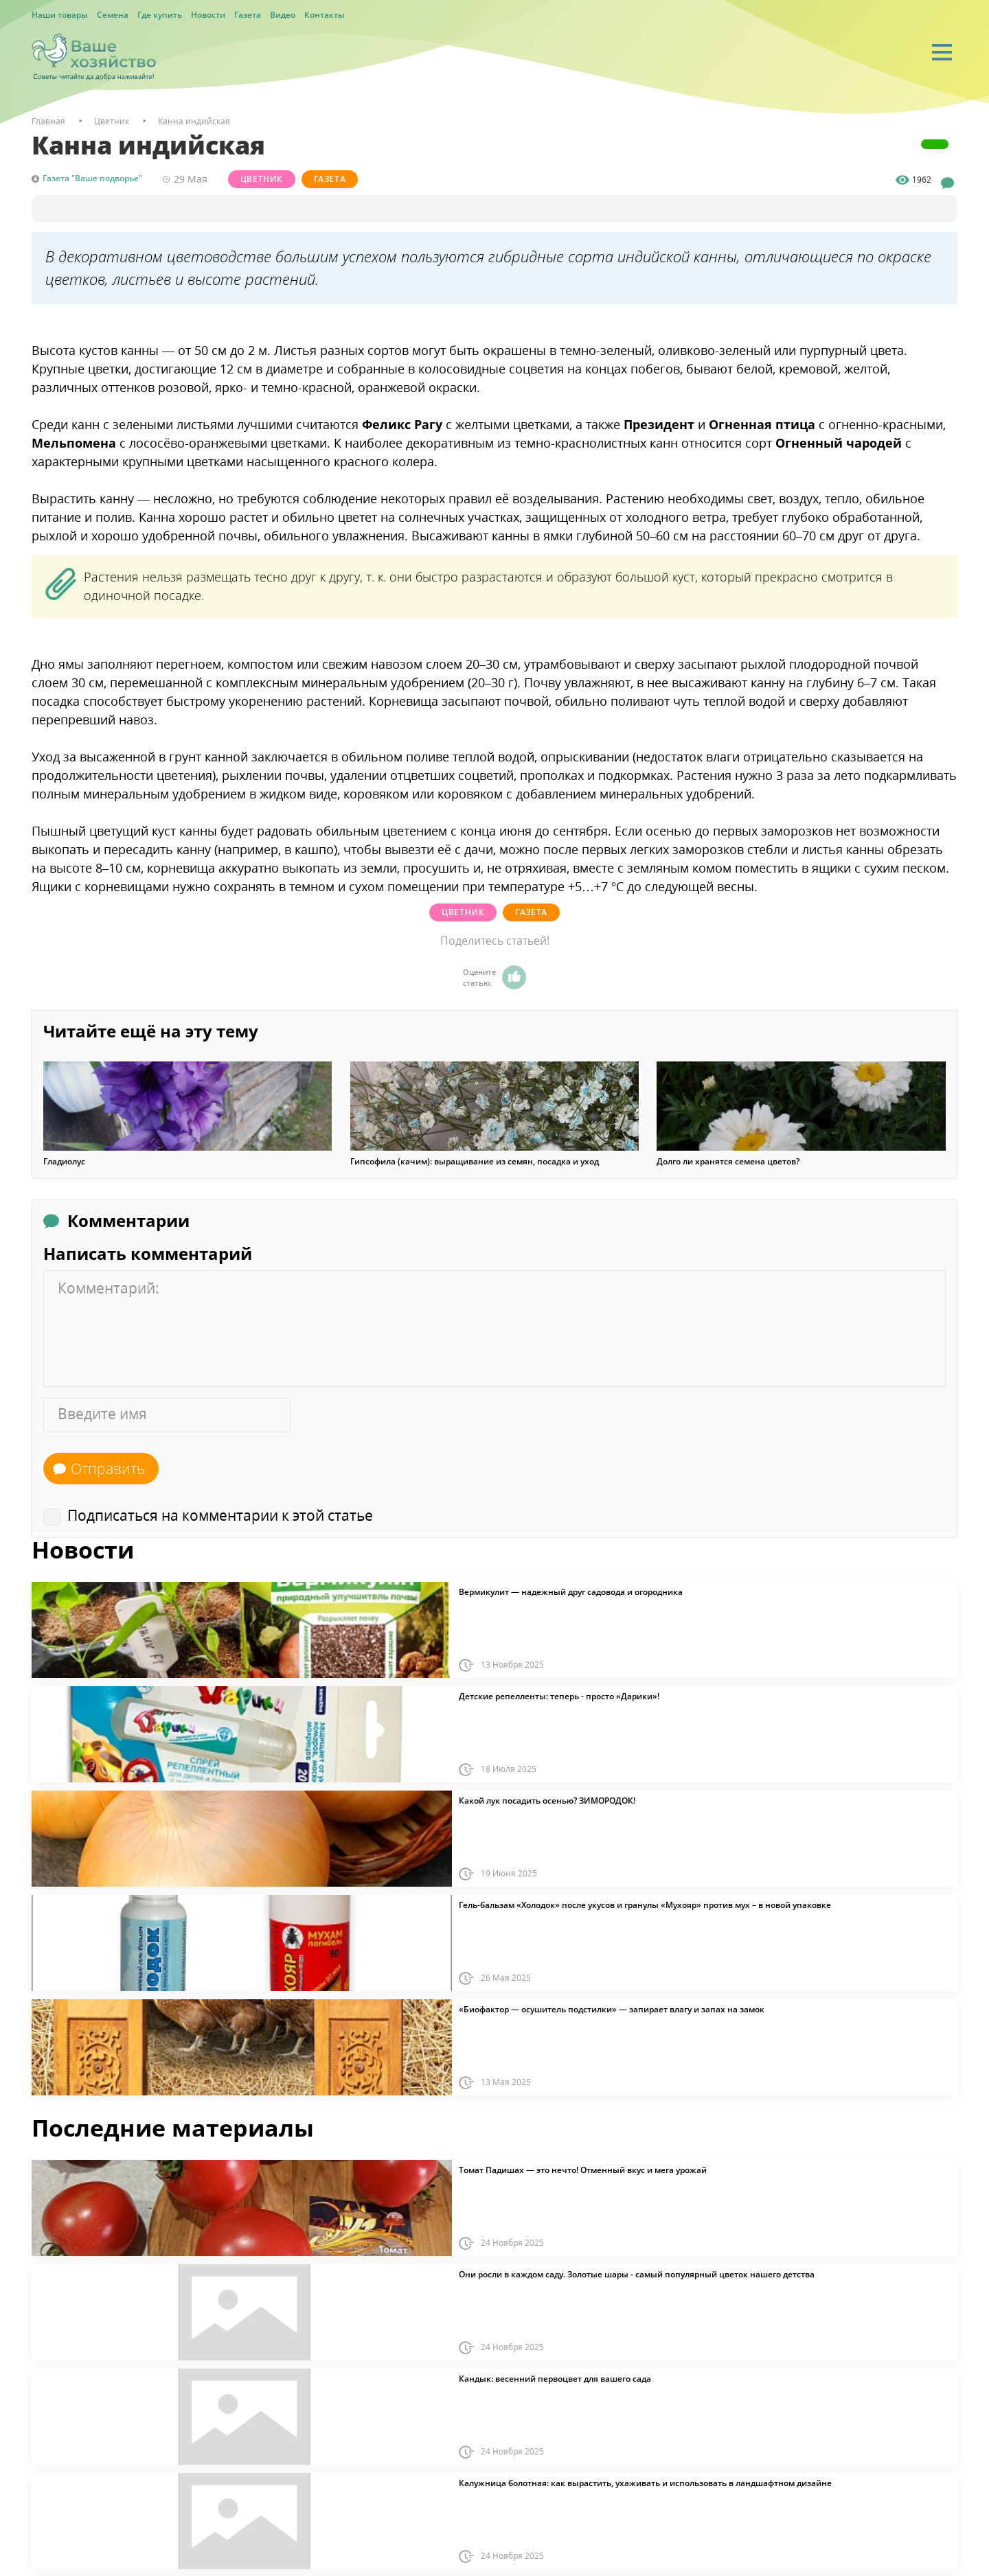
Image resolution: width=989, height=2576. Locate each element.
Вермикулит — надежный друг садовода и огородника (571, 1591)
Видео (282, 15)
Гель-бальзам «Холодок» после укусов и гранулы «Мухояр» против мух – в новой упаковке (645, 1904)
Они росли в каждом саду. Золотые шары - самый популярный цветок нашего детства (637, 2273)
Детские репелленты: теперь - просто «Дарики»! (559, 1695)
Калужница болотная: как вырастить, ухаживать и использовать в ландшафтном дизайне (645, 2482)
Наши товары (60, 15)
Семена (112, 15)
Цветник (264, 178)
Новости (208, 15)
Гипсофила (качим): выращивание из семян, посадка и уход (474, 1160)
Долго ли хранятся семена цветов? (728, 1160)
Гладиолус (64, 1160)
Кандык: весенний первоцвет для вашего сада (555, 2377)
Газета (247, 15)
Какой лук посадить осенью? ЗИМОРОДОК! (547, 1799)
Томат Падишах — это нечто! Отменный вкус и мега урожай (583, 2169)
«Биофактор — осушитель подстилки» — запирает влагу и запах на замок (611, 2008)
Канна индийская (194, 121)
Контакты (324, 15)
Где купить (159, 15)
